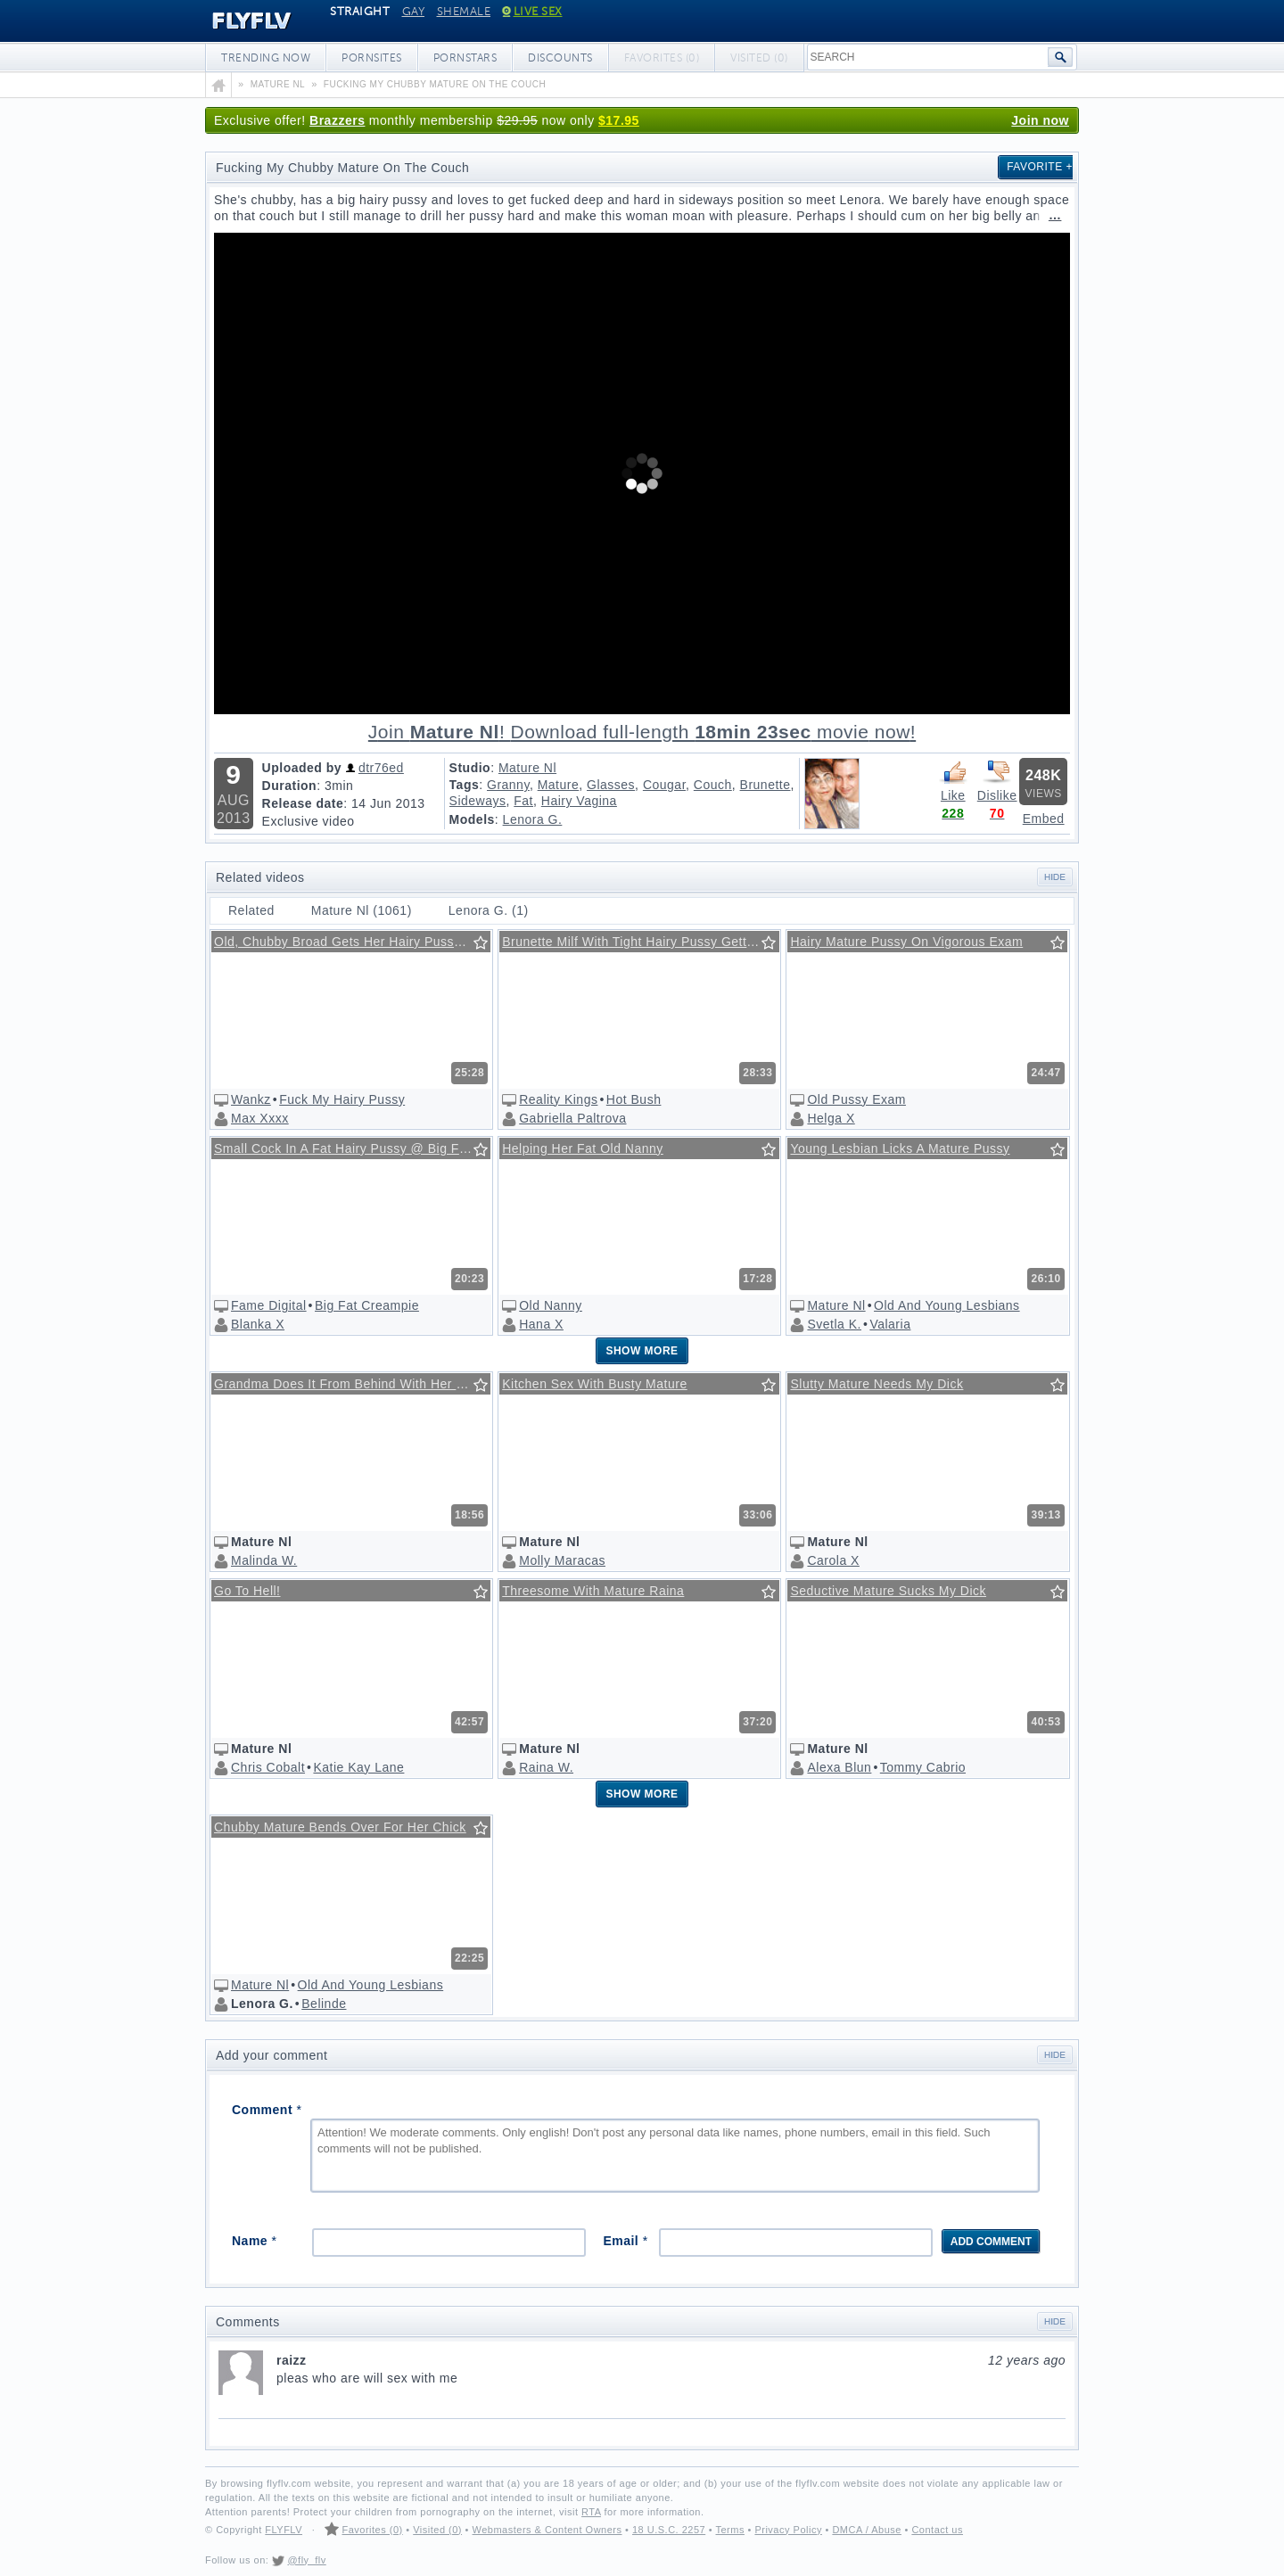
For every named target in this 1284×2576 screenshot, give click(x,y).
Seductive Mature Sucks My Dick (888, 1591)
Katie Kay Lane (358, 1767)
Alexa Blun (839, 1767)
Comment (266, 2110)
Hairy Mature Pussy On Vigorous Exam (906, 941)
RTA (591, 2511)
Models (472, 819)
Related (251, 910)
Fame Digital (269, 1305)
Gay (413, 11)
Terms (729, 2529)
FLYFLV (238, 21)
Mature (559, 785)
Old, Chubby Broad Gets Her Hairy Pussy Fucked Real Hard (352, 941)
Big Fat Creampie (367, 1305)
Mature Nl (527, 768)
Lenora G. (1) (489, 910)
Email (625, 2241)
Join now (1040, 120)
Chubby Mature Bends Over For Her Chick (340, 1827)
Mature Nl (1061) (361, 910)
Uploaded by (302, 768)
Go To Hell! (247, 1591)
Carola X (833, 1560)
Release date (303, 803)
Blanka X (257, 1324)
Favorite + (1040, 166)
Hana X (541, 1324)
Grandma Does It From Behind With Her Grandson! (352, 1384)
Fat (523, 801)
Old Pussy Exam (856, 1099)
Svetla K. (834, 1324)
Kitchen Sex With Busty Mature (594, 1384)
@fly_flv (306, 2560)
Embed (1044, 818)
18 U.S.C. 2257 (668, 2529)
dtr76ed (381, 768)
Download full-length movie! (642, 732)
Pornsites (372, 58)
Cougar (664, 785)
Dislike (997, 780)
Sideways (477, 801)
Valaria (889, 1324)
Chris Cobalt (268, 1767)
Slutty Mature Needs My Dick (876, 1384)
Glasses (611, 785)
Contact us (937, 2529)
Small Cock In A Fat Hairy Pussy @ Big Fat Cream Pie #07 (352, 1148)
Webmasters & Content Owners (547, 2529)
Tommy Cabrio (923, 1767)
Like (953, 780)
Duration (289, 785)
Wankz (251, 1099)
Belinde (323, 2003)
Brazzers (337, 120)
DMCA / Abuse (866, 2529)
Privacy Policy (787, 2529)
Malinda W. (264, 1560)
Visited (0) (437, 2529)
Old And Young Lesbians (947, 1305)
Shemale (464, 11)
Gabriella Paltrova (572, 1118)
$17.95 (618, 120)
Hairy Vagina (579, 801)
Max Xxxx (260, 1118)
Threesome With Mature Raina (593, 1591)
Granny (508, 785)
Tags (464, 785)
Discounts (560, 58)
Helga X (830, 1118)
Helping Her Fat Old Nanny (582, 1148)
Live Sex (533, 11)
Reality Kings (558, 1099)
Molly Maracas (562, 1560)
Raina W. (546, 1767)
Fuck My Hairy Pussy (342, 1099)
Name (254, 2241)
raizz (671, 2360)
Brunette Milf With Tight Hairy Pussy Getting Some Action (640, 941)
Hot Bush (634, 1099)
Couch (713, 785)
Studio (470, 768)
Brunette (765, 785)
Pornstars (465, 58)
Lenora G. (533, 819)
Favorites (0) (372, 2529)
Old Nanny (550, 1305)
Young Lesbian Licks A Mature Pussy (899, 1148)
